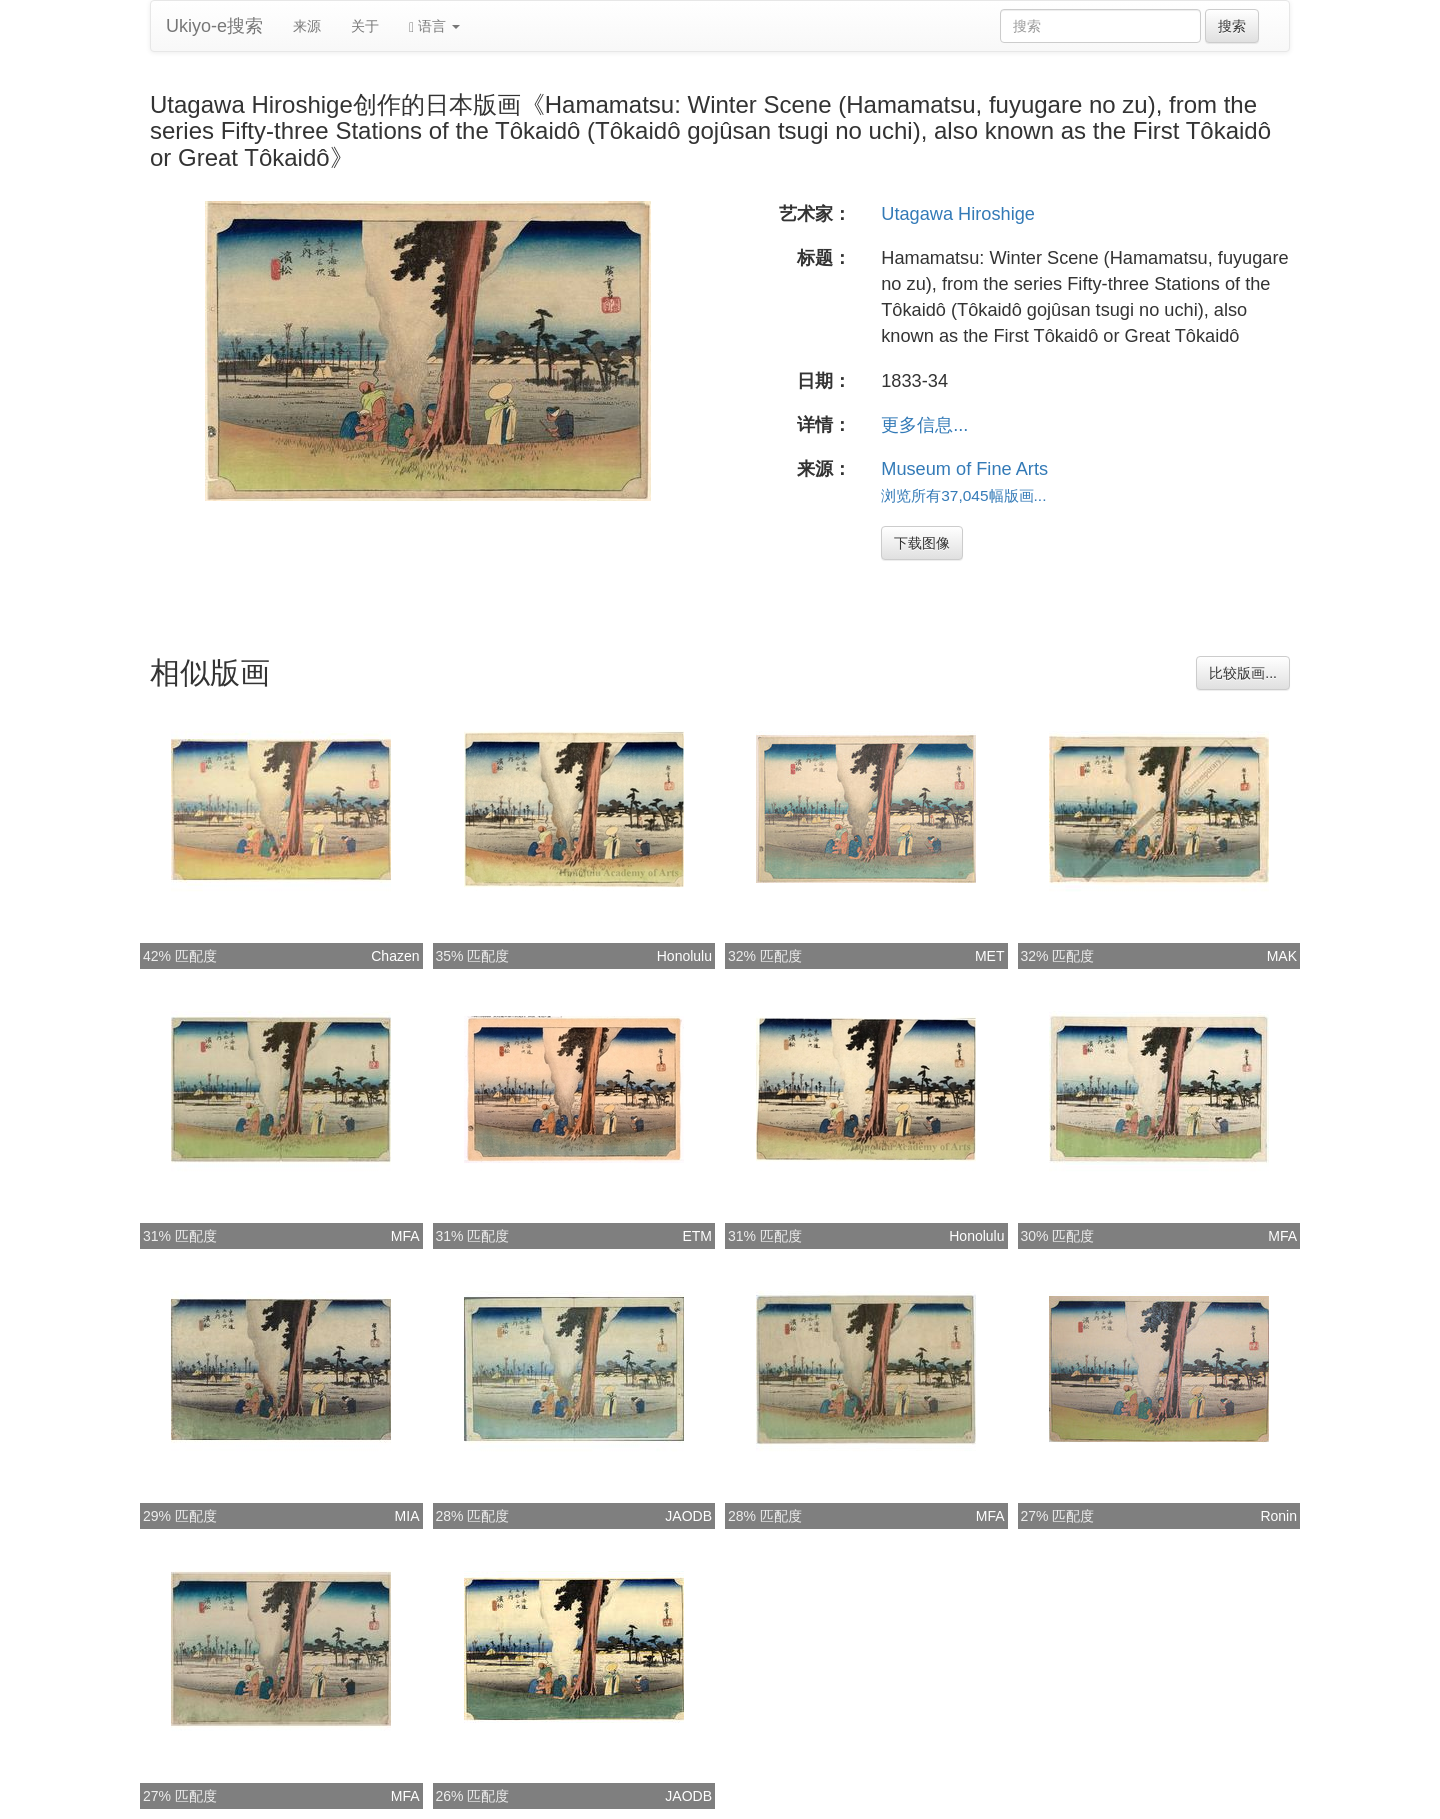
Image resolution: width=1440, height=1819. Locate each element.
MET (990, 956)
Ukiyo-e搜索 (214, 26)
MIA (407, 1516)
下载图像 (922, 543)
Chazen (395, 956)
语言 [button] (434, 26)
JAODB (688, 1516)
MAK (1282, 956)
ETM (697, 1236)
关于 (365, 26)
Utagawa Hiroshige (958, 214)
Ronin (1278, 1516)
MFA (405, 1236)
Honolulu (684, 956)
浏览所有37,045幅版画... (963, 495)
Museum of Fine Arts (964, 469)
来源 (307, 26)
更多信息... (924, 425)
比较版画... (1243, 673)
